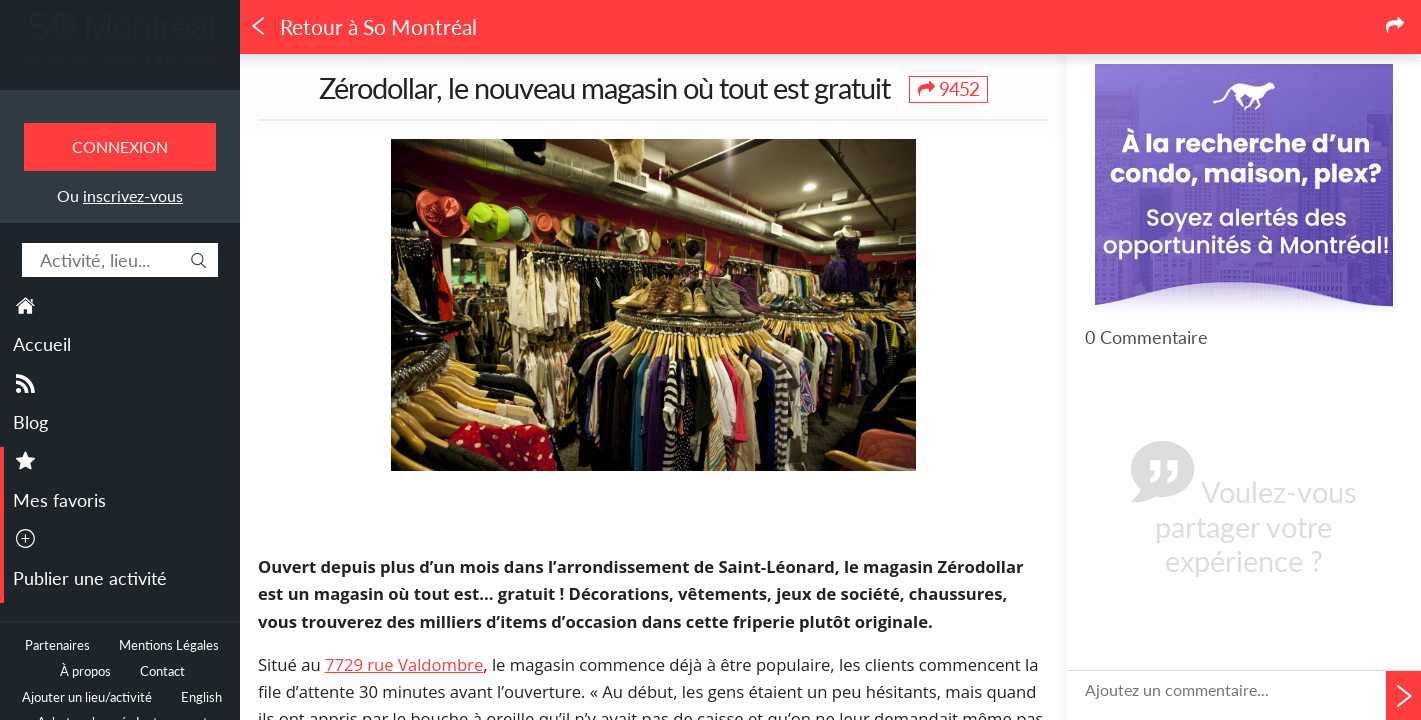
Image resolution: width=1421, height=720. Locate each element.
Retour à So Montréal (363, 27)
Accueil (42, 344)
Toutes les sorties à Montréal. (120, 61)
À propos (85, 671)
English (201, 697)
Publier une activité (90, 578)
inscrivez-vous (133, 195)
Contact (162, 671)
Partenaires (57, 645)
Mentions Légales (169, 645)
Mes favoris (59, 500)
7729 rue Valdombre (404, 664)
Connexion (120, 146)
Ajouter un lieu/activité (87, 697)
